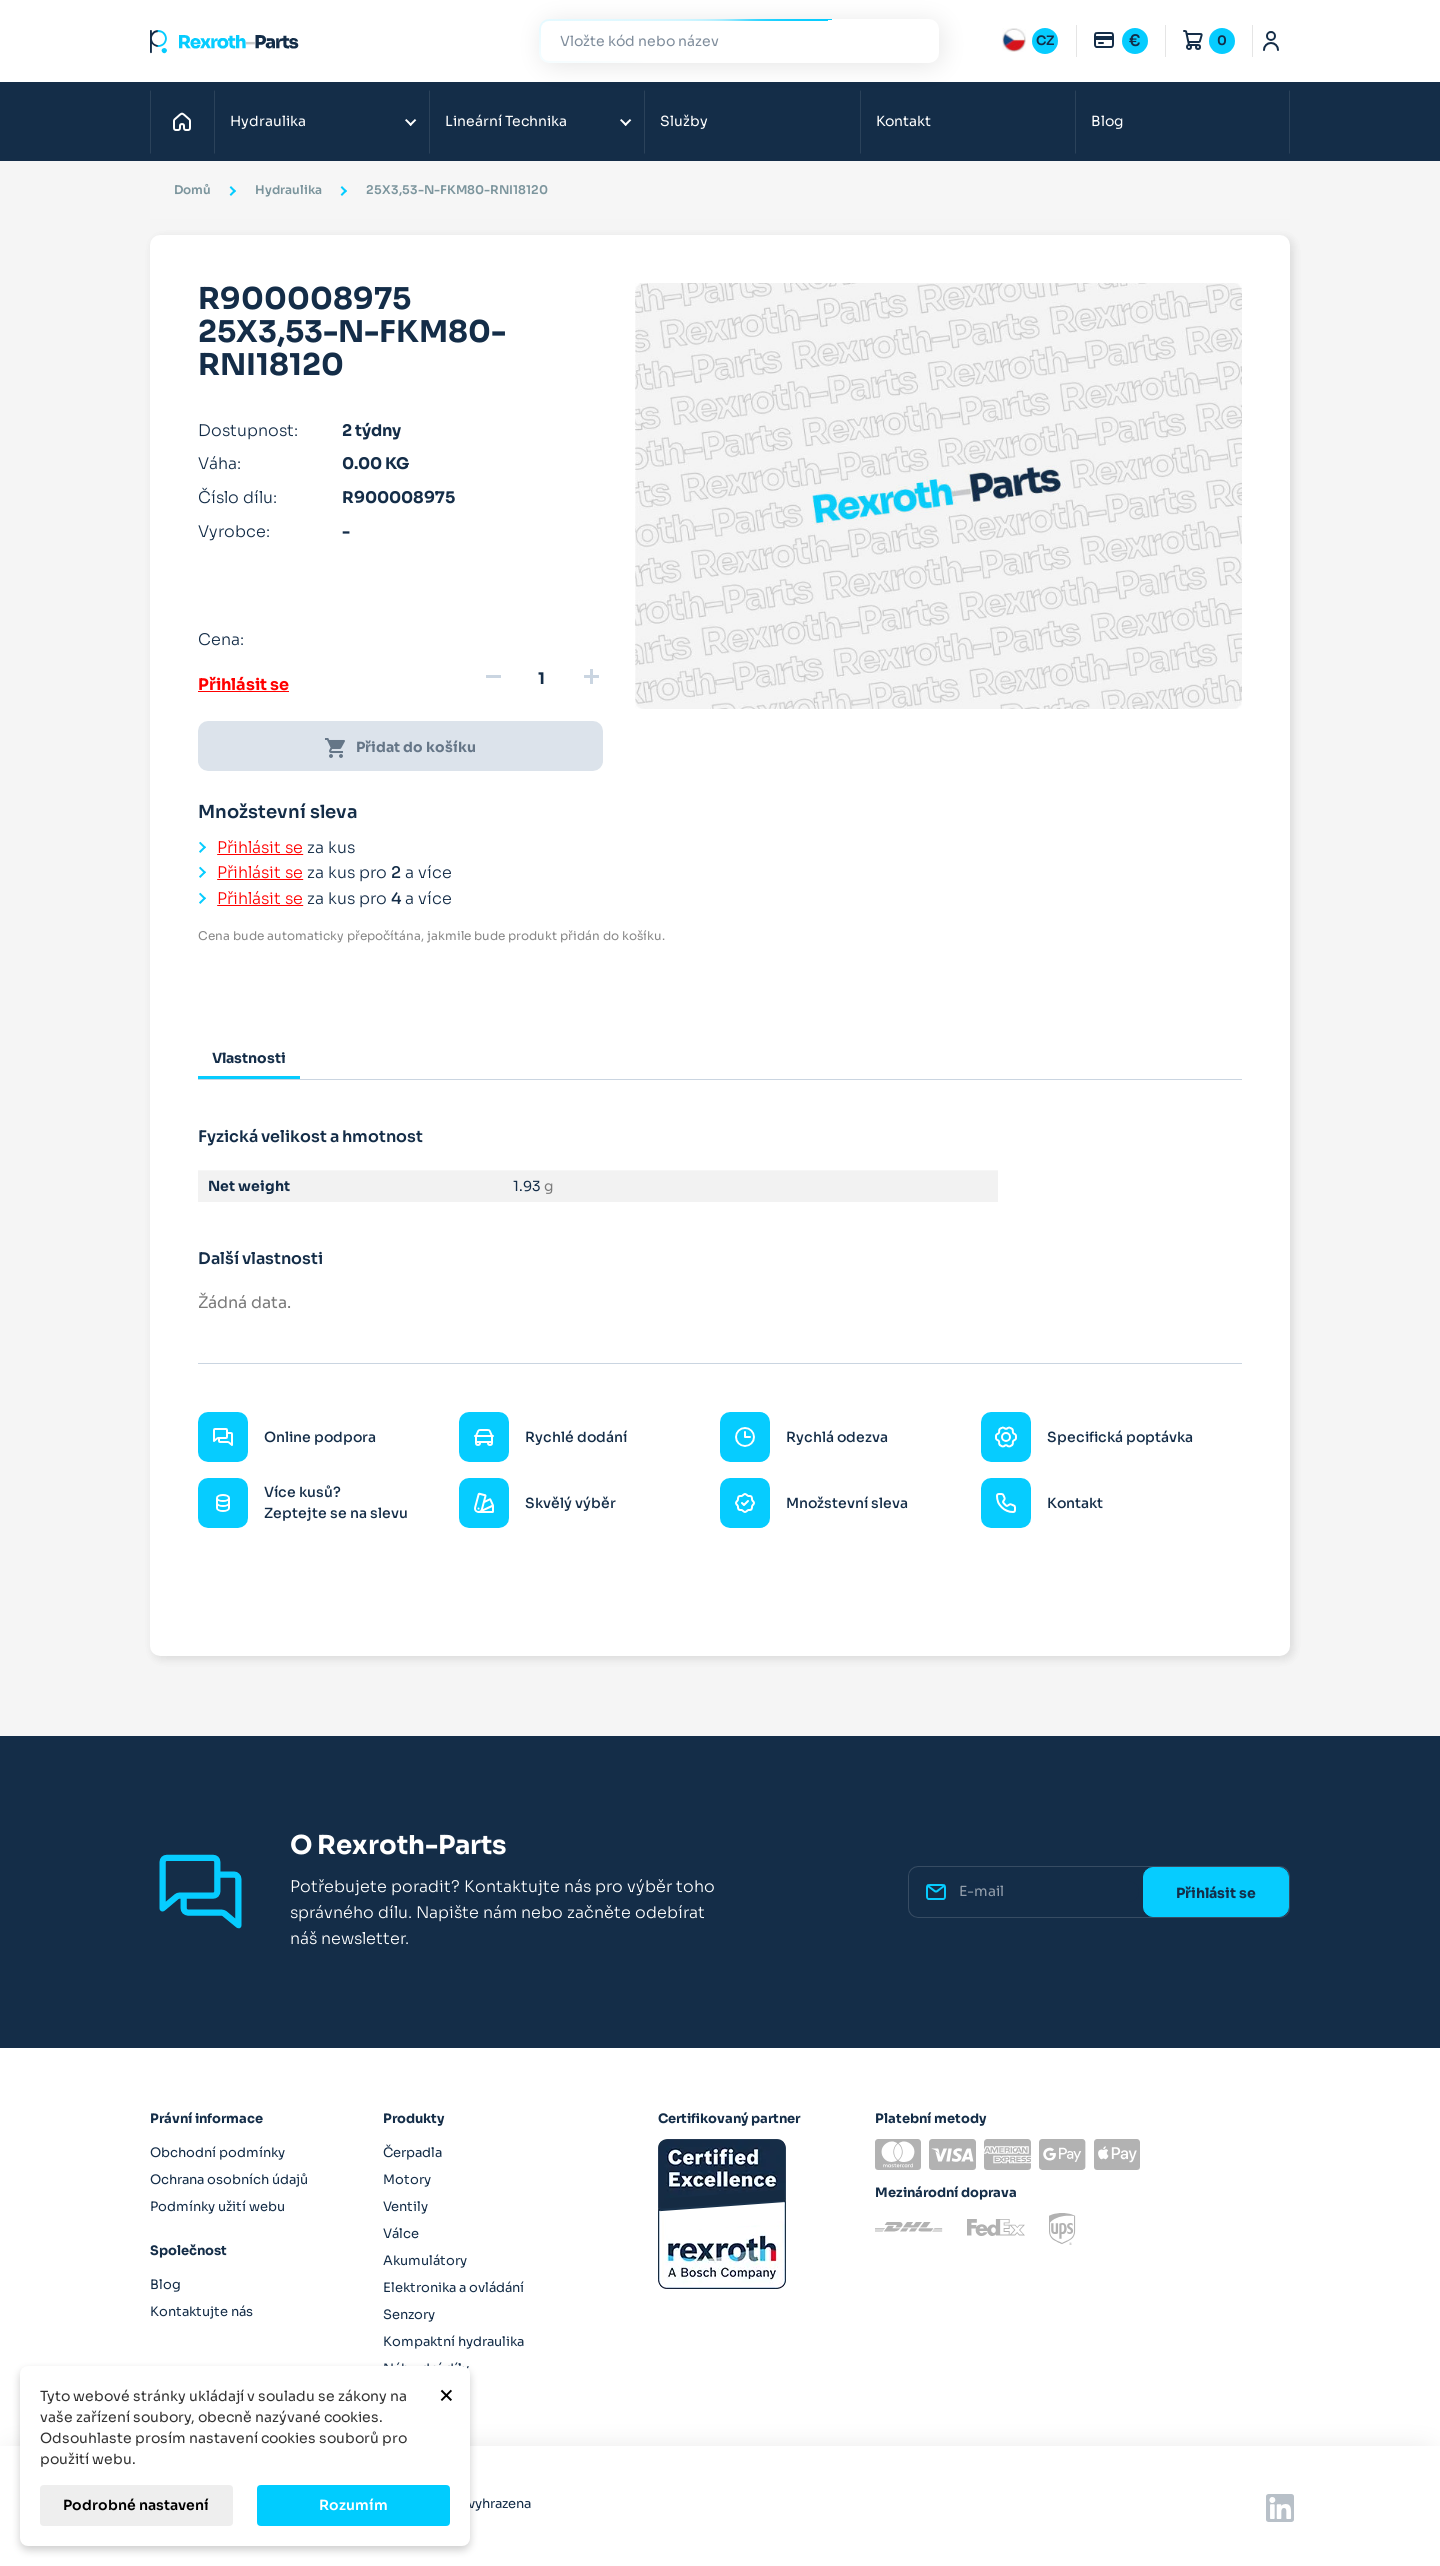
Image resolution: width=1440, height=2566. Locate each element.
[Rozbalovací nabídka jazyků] (1030, 41)
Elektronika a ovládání (453, 2287)
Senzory (409, 2314)
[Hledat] (724, 41)
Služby (684, 121)
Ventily (405, 2206)
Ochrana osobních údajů (229, 2179)
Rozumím (353, 2505)
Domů (187, 121)
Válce (401, 2233)
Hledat (912, 40)
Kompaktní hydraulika (453, 2341)
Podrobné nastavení (136, 2505)
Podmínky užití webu (217, 2206)
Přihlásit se (243, 684)
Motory (407, 2179)
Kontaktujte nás (201, 2311)
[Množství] (542, 679)
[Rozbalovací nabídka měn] (1120, 41)
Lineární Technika (506, 121)
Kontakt (903, 121)
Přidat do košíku (400, 748)
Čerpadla (412, 2152)
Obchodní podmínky (217, 2152)
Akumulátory (425, 2260)
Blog (1107, 121)
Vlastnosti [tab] (249, 1058)
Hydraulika (268, 121)
